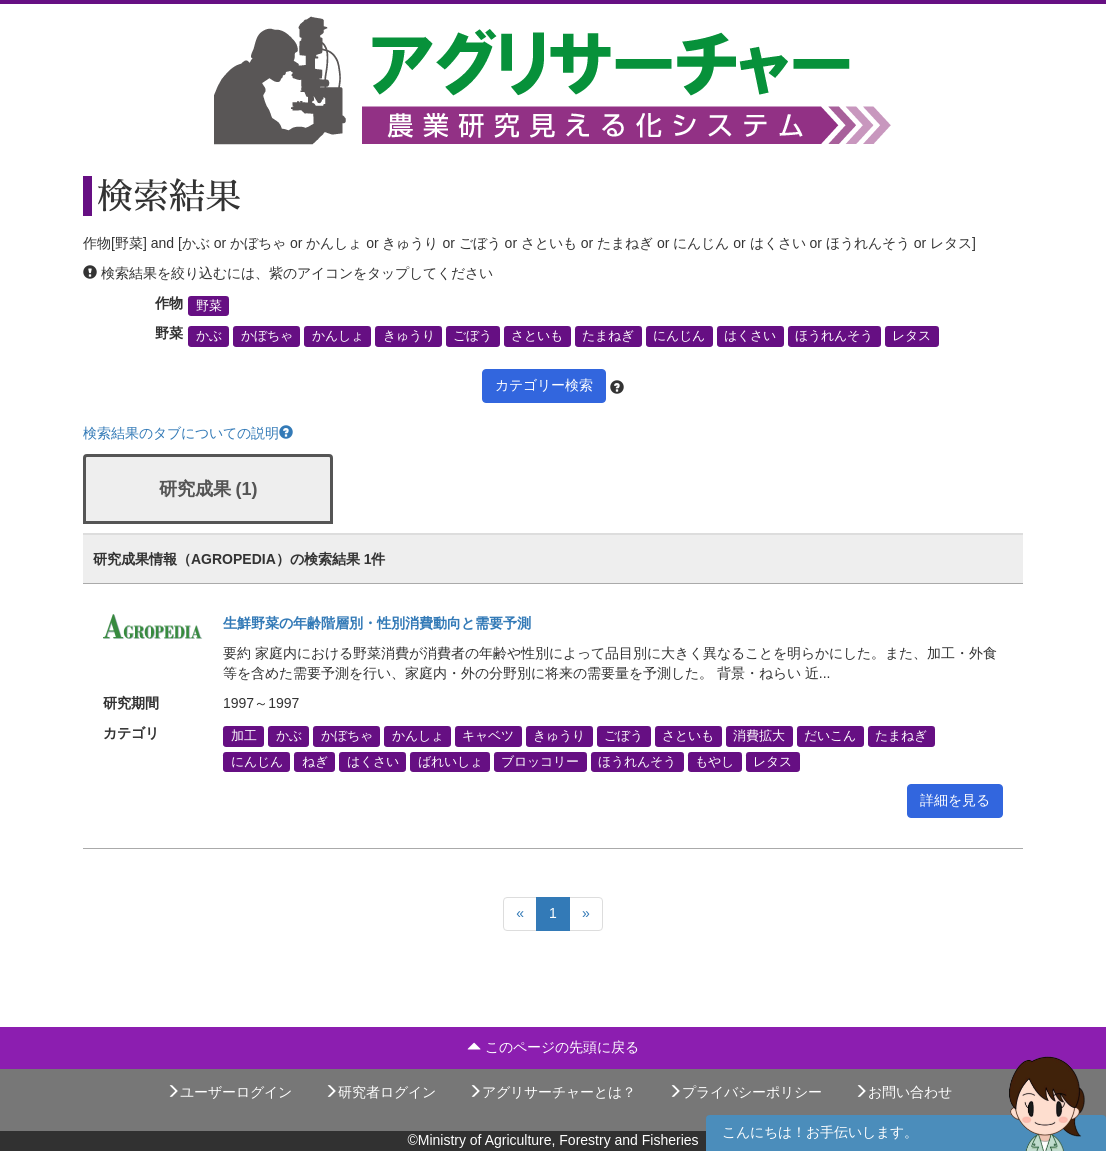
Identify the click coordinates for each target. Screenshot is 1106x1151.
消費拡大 (759, 736)
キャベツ (488, 736)
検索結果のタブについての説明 (188, 433)
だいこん (830, 736)
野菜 (209, 306)
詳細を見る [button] (955, 800)
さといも (537, 336)
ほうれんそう (834, 336)
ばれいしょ (450, 761)
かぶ (209, 336)
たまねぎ (608, 336)
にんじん (679, 336)
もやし (714, 761)
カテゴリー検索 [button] (544, 385)
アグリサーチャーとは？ (552, 1092)
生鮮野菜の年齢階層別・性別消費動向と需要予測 (377, 623)
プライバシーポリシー (745, 1092)
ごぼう (472, 336)
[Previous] (520, 914)
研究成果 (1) (208, 489)
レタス (911, 336)
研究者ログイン (380, 1092)
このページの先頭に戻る (553, 1047)
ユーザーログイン (229, 1092)
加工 (244, 736)
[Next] (586, 914)
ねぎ (315, 761)
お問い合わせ (903, 1092)
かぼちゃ (267, 336)
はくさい (750, 336)
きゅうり (409, 336)
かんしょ (338, 336)
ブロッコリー (540, 761)
